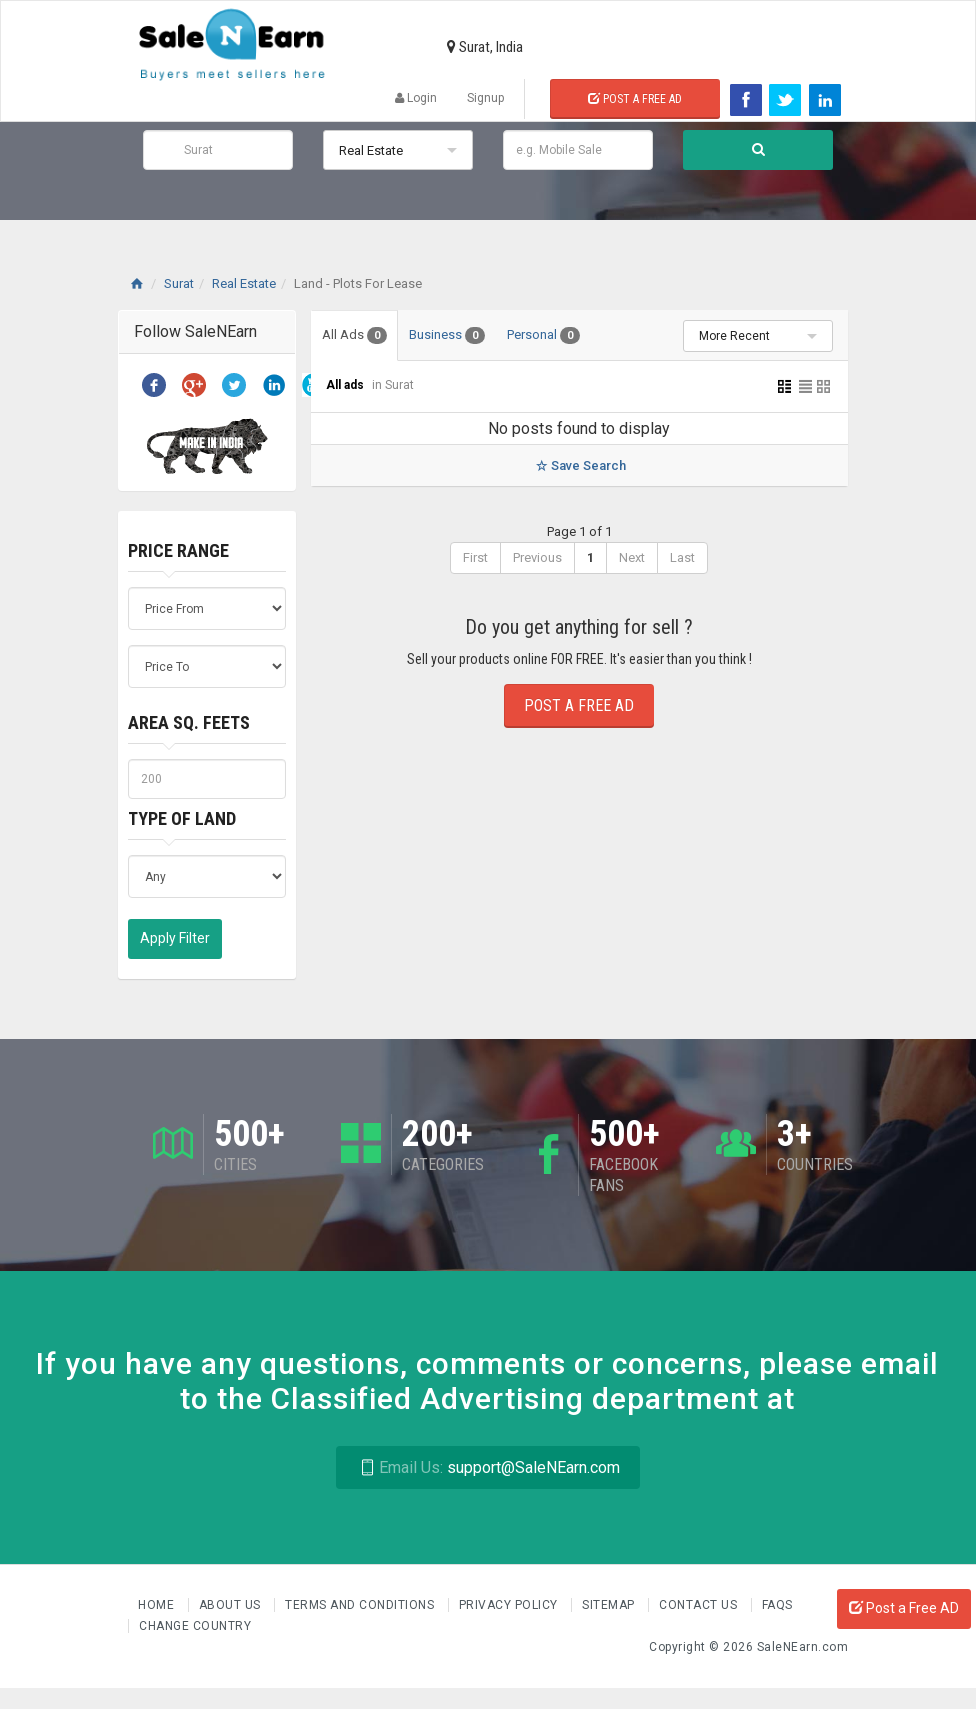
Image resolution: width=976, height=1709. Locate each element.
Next (632, 557)
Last (682, 557)
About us (232, 1605)
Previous (537, 557)
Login (416, 98)
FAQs (777, 1605)
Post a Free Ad (635, 99)
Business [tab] (447, 335)
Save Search (579, 465)
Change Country (195, 1626)
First (475, 557)
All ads (346, 385)
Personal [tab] (543, 335)
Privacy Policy (510, 1605)
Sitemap (610, 1605)
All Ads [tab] (354, 335)
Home (158, 1605)
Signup (485, 98)
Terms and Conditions (361, 1605)
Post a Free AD (904, 1608)
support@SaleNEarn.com (487, 1467)
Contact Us (700, 1605)
